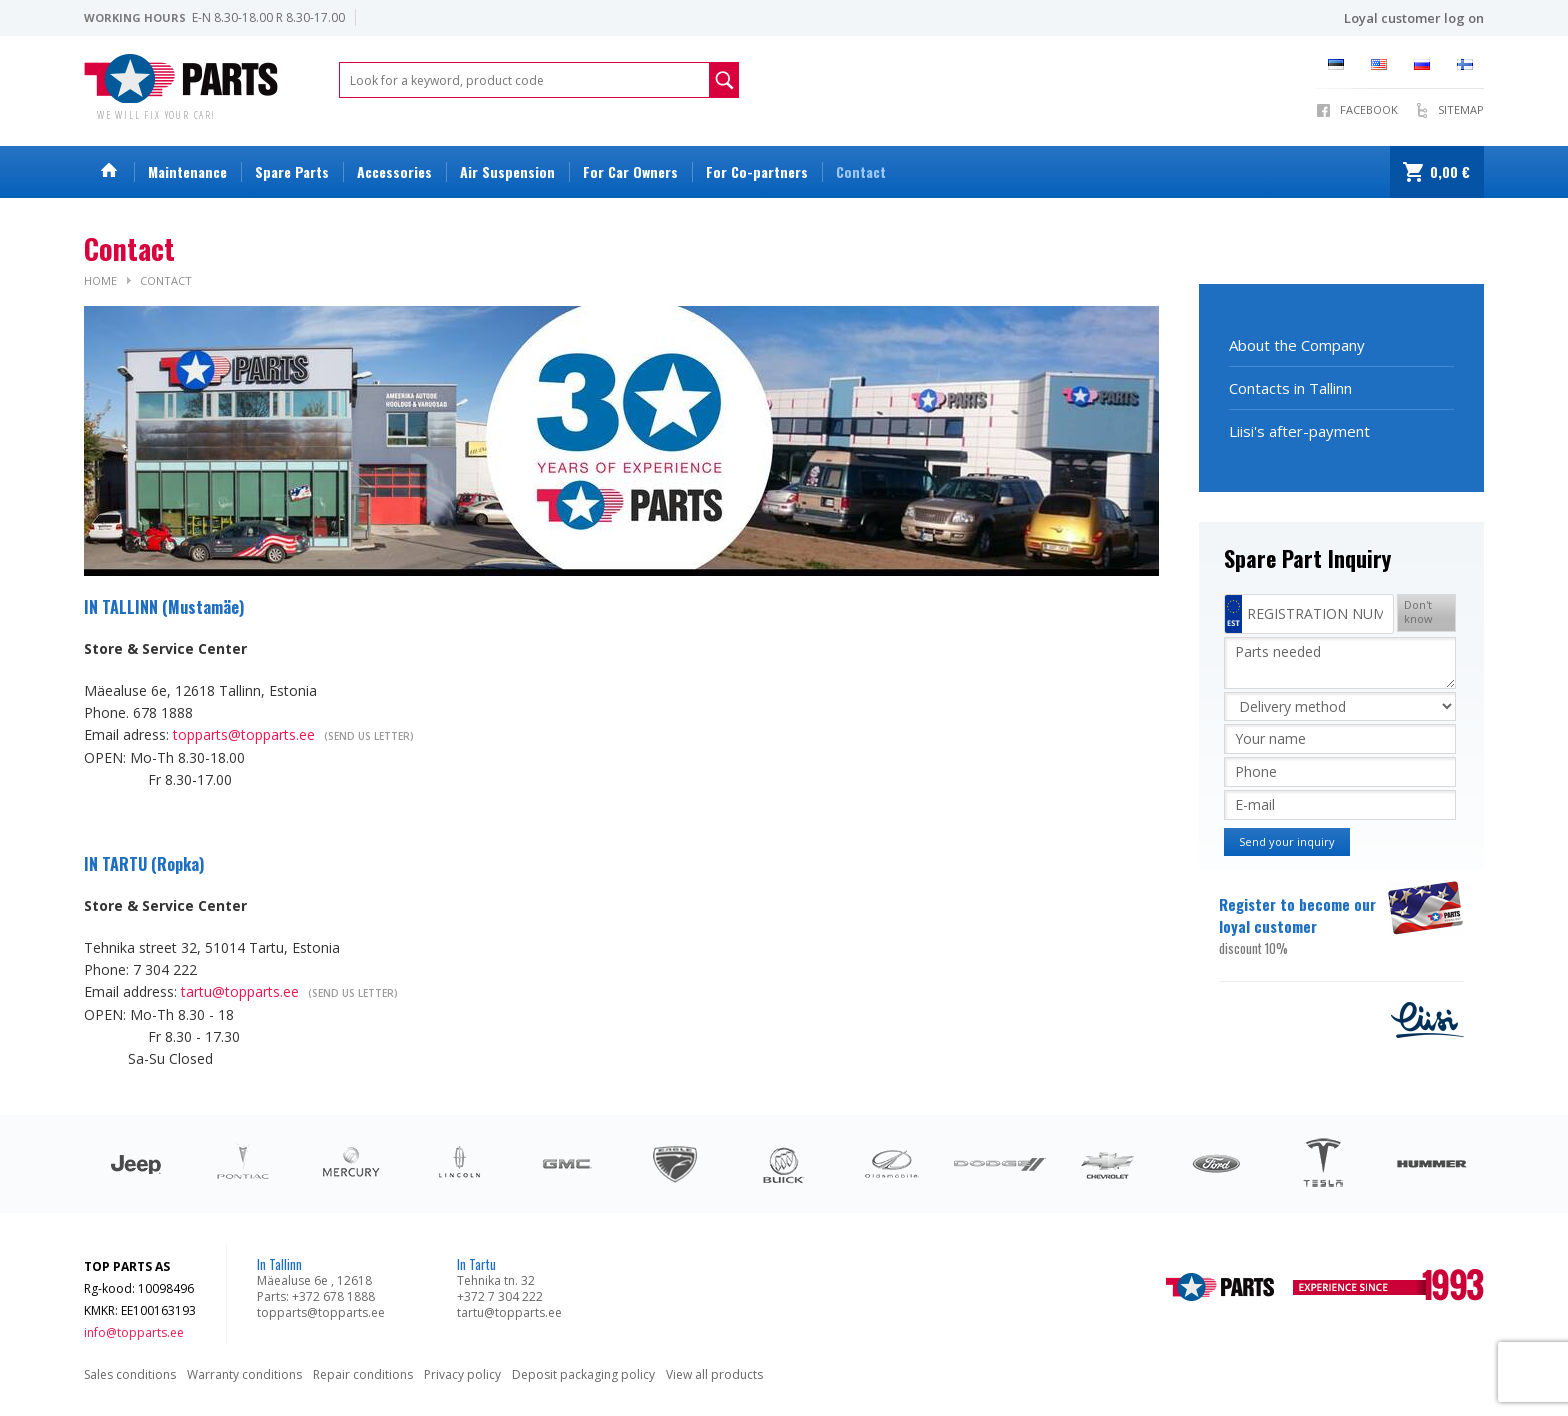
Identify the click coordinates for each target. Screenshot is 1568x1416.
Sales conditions (130, 1374)
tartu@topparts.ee (240, 991)
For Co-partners (757, 171)
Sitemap (1461, 109)
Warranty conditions (244, 1374)
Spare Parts (292, 171)
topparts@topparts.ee (244, 734)
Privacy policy (462, 1374)
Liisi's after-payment (1299, 431)
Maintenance (187, 171)
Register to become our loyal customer (1301, 926)
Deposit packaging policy (583, 1374)
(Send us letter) (369, 736)
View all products (714, 1374)
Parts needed (1340, 663)
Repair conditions (363, 1374)
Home (100, 280)
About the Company (1297, 345)
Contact (861, 171)
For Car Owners (630, 171)
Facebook (1369, 109)
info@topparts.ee (134, 1332)
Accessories (394, 171)
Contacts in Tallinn (1290, 388)
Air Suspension (507, 171)
